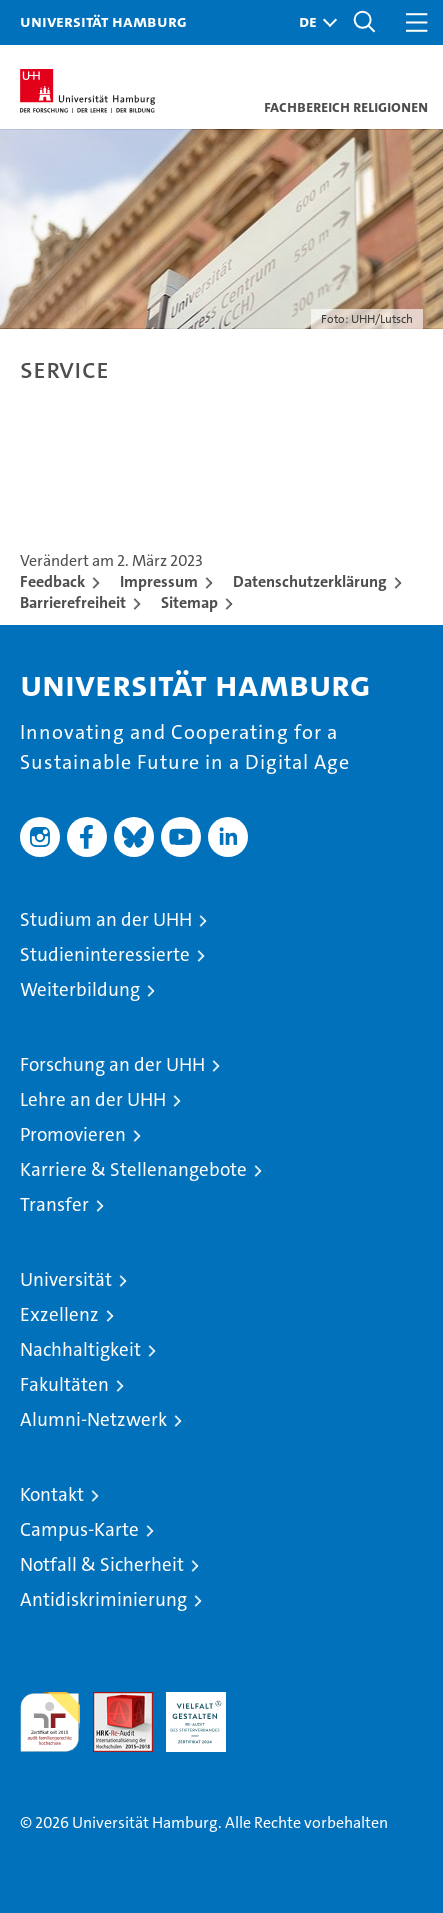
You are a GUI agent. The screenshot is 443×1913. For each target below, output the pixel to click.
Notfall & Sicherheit (102, 1564)
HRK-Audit (185, 1713)
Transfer (54, 1204)
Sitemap (189, 602)
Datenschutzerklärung (310, 581)
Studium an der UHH (106, 919)
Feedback (52, 581)
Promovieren (73, 1134)
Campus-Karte (79, 1529)
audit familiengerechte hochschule (50, 1722)
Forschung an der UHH (112, 1064)
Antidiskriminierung (103, 1599)
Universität (66, 1279)
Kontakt (52, 1494)
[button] (313, 22)
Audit (112, 1702)
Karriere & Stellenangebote (133, 1169)
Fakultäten (64, 1384)
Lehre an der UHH (93, 1099)
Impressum (159, 581)
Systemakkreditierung (269, 1702)
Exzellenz (59, 1314)
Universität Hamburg (103, 21)
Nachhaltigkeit (80, 1349)
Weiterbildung (80, 989)
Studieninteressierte (105, 954)
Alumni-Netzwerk (93, 1419)
